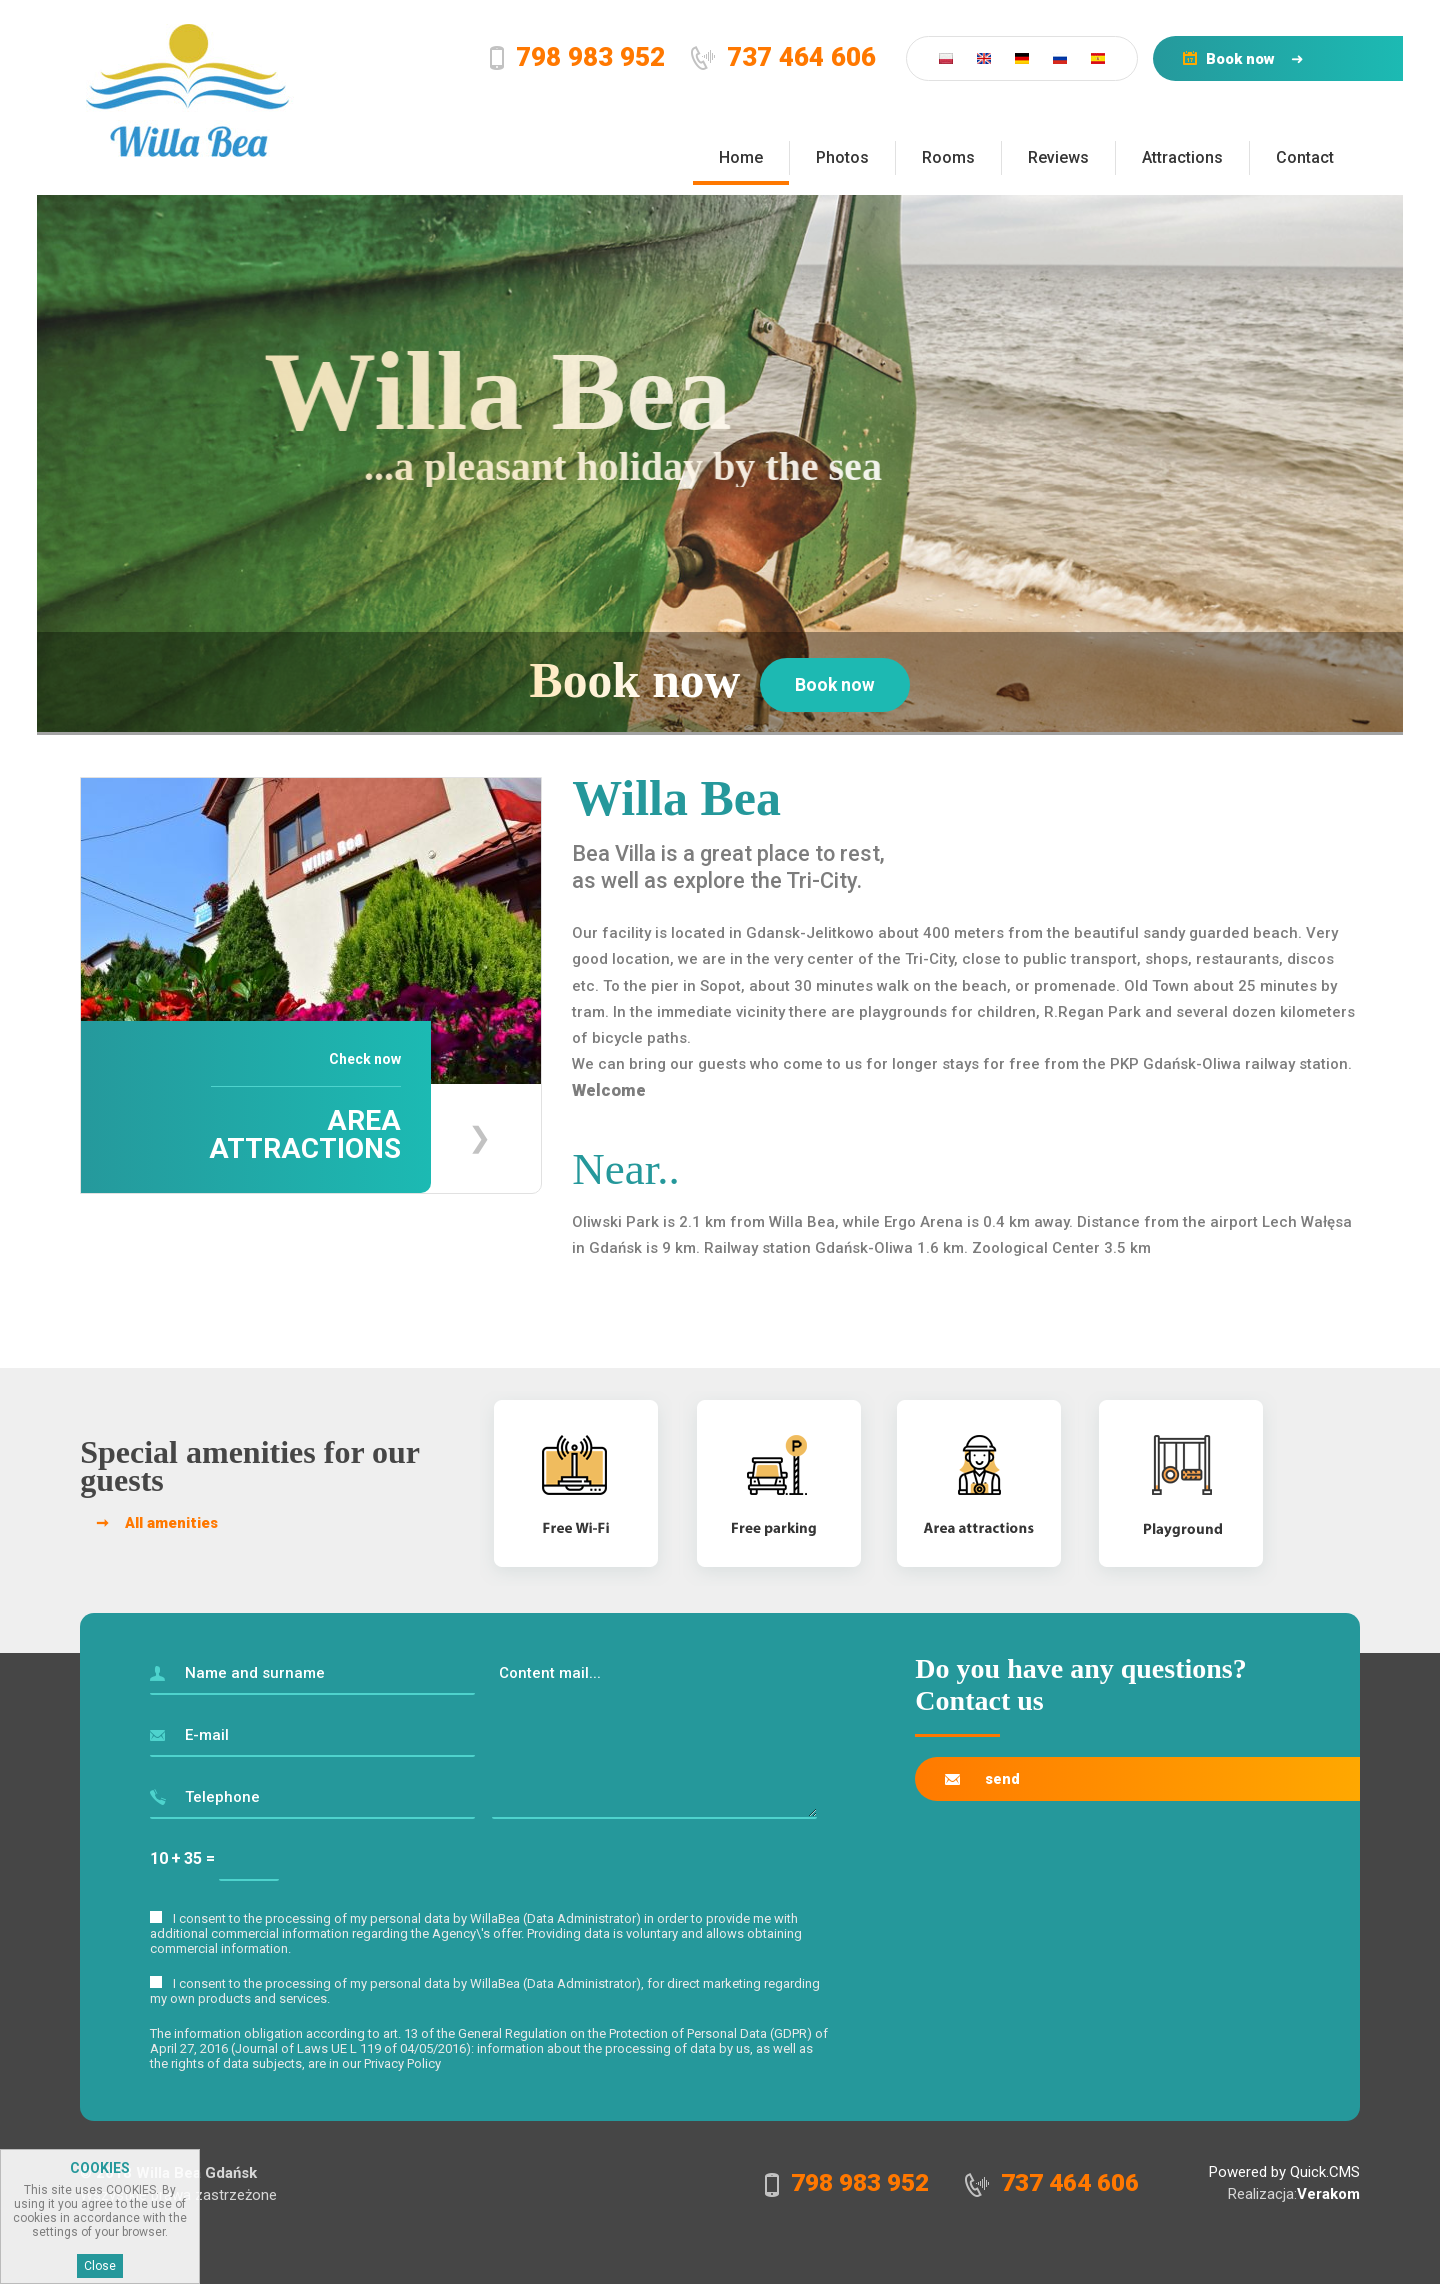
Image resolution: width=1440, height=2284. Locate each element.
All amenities (171, 1520)
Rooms (948, 157)
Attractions (1182, 157)
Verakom (1328, 2191)
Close (100, 2269)
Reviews (1058, 157)
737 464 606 (785, 57)
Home (741, 157)
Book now (1229, 59)
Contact (1305, 157)
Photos (842, 157)
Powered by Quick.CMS (1284, 2169)
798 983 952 (565, 57)
